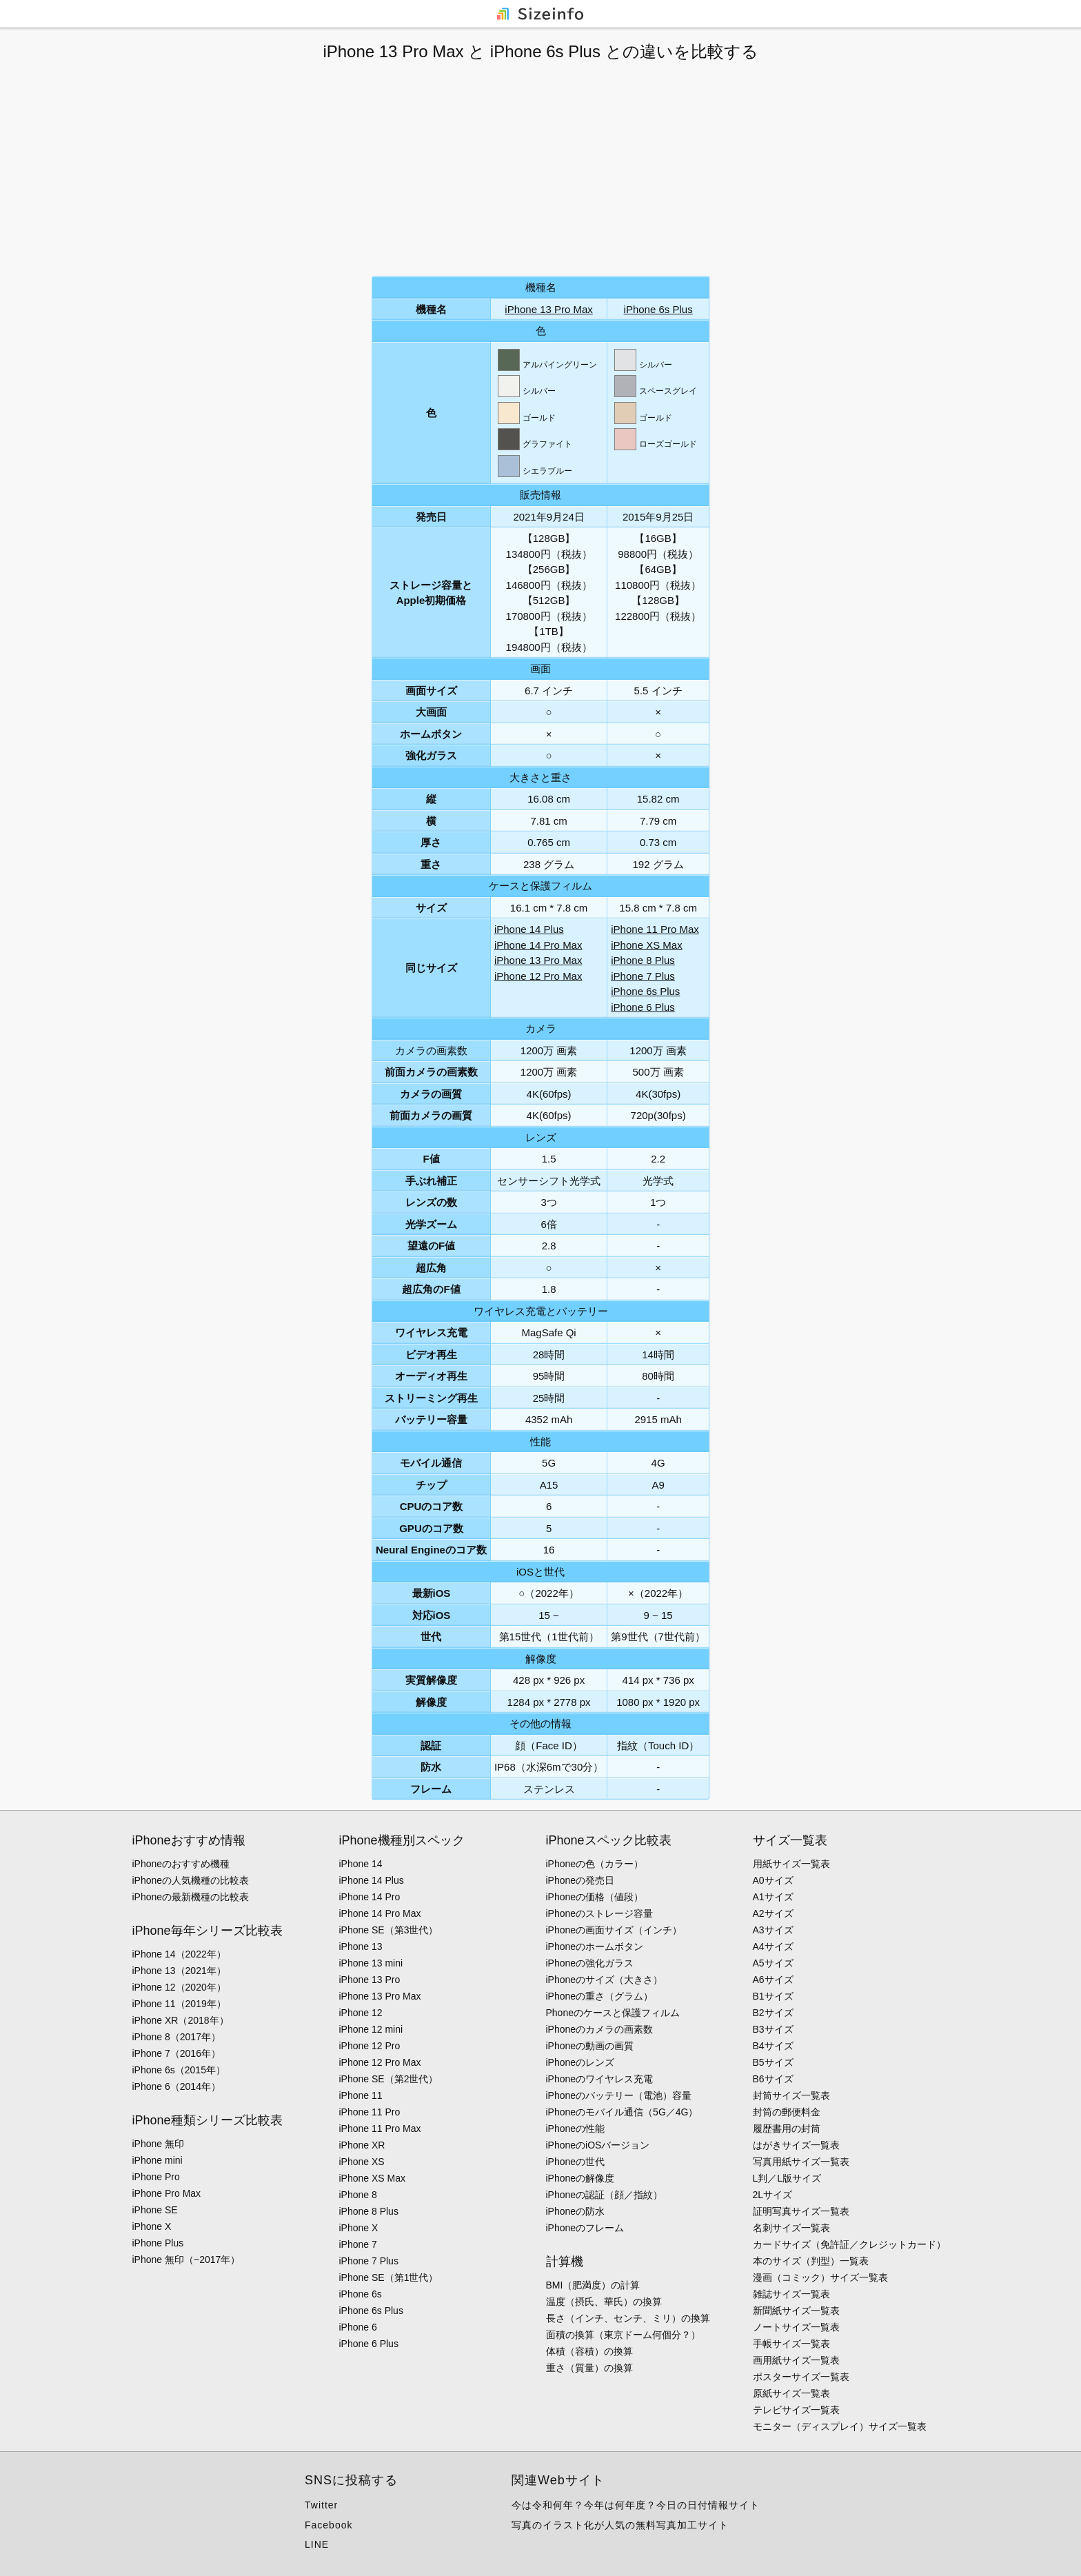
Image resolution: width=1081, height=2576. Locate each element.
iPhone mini (157, 2160)
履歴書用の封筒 (786, 2128)
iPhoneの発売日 (580, 1880)
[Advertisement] (540, 168)
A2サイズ (773, 1913)
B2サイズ (773, 2012)
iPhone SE (155, 2209)
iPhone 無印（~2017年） (186, 2259)
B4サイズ (773, 2045)
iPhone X (152, 2226)
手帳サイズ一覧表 (791, 2343)
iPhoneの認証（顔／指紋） (604, 2194)
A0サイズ (773, 1880)
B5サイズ (773, 2062)
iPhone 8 (358, 2194)
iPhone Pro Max (166, 2193)
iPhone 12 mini (371, 2029)
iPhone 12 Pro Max (538, 976)
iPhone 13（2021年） (179, 1970)
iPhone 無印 (158, 2143)
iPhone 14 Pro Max (538, 945)
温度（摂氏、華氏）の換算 (604, 2301)
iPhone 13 (361, 1946)
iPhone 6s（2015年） (178, 2069)
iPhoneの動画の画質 (590, 2045)
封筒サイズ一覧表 (791, 2095)
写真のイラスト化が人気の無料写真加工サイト (620, 2524)
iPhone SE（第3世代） (388, 1929)
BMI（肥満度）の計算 (593, 2285)
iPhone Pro (156, 2176)
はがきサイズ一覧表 (796, 2145)
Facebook (328, 2524)
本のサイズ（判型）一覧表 (811, 2260)
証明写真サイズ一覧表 (801, 2211)
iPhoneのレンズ (580, 2062)
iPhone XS (362, 2161)
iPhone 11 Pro (370, 2111)
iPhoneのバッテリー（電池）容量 (619, 2095)
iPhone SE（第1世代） (388, 2277)
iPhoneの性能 (575, 2128)
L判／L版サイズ (787, 2178)
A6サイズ (773, 1979)
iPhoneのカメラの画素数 (600, 2029)
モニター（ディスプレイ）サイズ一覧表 (840, 2426)
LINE (317, 2544)
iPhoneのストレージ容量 (600, 1913)
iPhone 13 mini (371, 1963)
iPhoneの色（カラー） (595, 1863)
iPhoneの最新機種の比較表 (191, 1896)
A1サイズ (773, 1896)
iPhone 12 (361, 2012)
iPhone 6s (360, 2294)
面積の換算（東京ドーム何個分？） (623, 2334)
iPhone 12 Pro (370, 2045)
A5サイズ (773, 1963)
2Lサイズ (773, 2194)
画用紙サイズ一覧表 (796, 2360)
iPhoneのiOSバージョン (598, 2145)
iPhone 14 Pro (370, 1896)
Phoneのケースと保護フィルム (613, 2012)
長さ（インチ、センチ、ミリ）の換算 (628, 2318)
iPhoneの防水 (575, 2211)
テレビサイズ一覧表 (796, 2409)
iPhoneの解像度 (580, 2178)
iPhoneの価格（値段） (595, 1896)
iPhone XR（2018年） (180, 2020)
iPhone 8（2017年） (176, 2036)
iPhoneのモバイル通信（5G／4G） (622, 2111)
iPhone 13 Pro (370, 1979)
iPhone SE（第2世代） (388, 2078)
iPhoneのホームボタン (595, 1946)
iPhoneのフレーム (585, 2227)
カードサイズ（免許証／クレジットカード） (849, 2244)
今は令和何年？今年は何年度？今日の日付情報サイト (636, 2504)
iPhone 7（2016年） (176, 2053)
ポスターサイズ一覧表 (801, 2376)
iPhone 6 (358, 2327)
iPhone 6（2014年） (176, 2086)
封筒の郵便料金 (786, 2111)
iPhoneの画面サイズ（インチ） (614, 1929)
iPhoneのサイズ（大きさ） (604, 1979)
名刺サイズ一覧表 (791, 2227)
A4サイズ (773, 1946)
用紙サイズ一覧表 (791, 1863)
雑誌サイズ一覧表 (791, 2294)
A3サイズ (773, 1929)
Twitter (321, 2504)
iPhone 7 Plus (643, 976)
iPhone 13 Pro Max (549, 309)
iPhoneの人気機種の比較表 (191, 1880)
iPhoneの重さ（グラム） (600, 1996)
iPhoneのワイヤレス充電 (600, 2078)
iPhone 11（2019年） (179, 2003)
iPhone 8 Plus (643, 960)
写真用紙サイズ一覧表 (801, 2161)
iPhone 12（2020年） (179, 1987)
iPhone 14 (361, 1863)
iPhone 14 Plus (529, 929)
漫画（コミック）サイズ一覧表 (820, 2277)
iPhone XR (362, 2145)
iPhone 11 (361, 2095)
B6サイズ (773, 2078)
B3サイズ (773, 2029)
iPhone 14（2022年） (179, 1954)
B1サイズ (773, 1996)
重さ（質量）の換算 (589, 2367)
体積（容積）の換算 (589, 2351)
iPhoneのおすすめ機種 (181, 1863)
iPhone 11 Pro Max (655, 929)
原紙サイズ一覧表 (791, 2393)
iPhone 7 (358, 2244)
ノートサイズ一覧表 (796, 2327)
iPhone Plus (158, 2242)
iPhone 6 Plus (643, 1007)
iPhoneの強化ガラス (590, 1963)
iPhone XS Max (646, 945)
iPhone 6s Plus (658, 309)
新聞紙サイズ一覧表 (796, 2310)
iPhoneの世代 (575, 2161)
